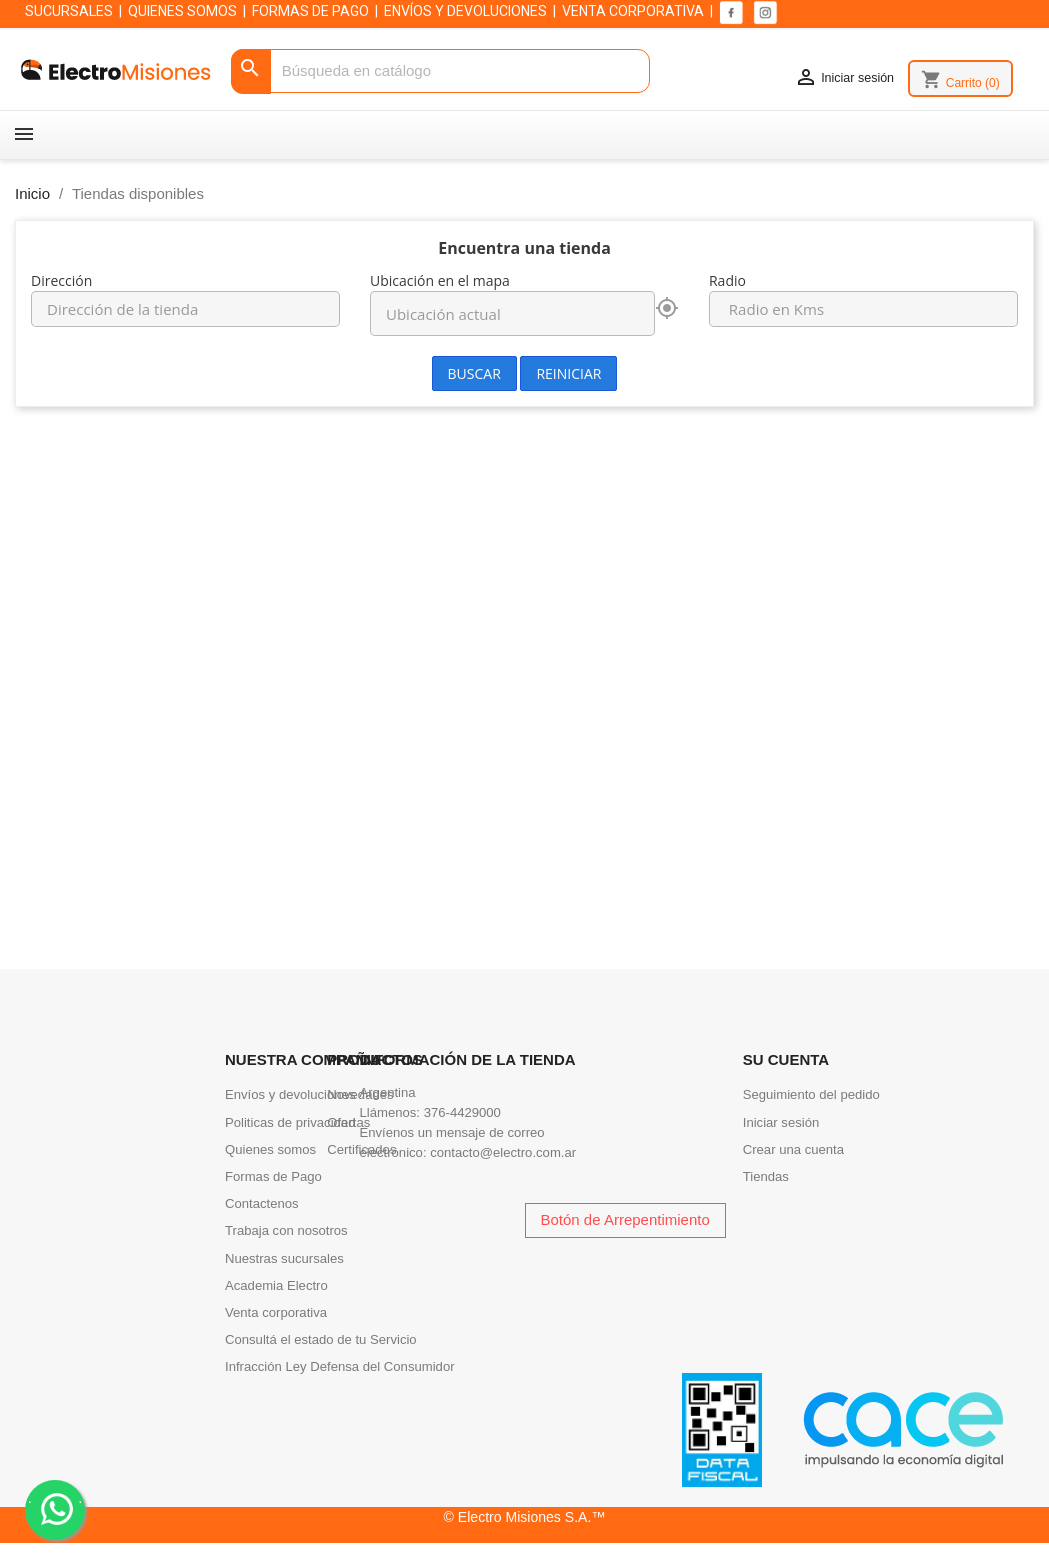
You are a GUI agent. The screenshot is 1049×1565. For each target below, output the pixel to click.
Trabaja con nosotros (286, 1230)
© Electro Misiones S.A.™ (525, 1517)
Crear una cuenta (793, 1149)
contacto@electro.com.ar (503, 1152)
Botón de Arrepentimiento (625, 1219)
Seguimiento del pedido (811, 1094)
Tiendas (766, 1176)
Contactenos (262, 1203)
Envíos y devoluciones (290, 1094)
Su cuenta (786, 1059)
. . (55, 1508)
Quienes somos (270, 1149)
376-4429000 (462, 1112)
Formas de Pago (273, 1176)
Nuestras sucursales (284, 1258)
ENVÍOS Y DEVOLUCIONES (465, 11)
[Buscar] (441, 71)
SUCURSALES (69, 11)
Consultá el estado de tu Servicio (321, 1339)
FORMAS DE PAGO (310, 11)
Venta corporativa (276, 1312)
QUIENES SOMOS (182, 11)
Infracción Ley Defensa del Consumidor (340, 1366)
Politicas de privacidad (290, 1122)
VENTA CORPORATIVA (633, 11)
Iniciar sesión (781, 1122)
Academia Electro (276, 1285)
